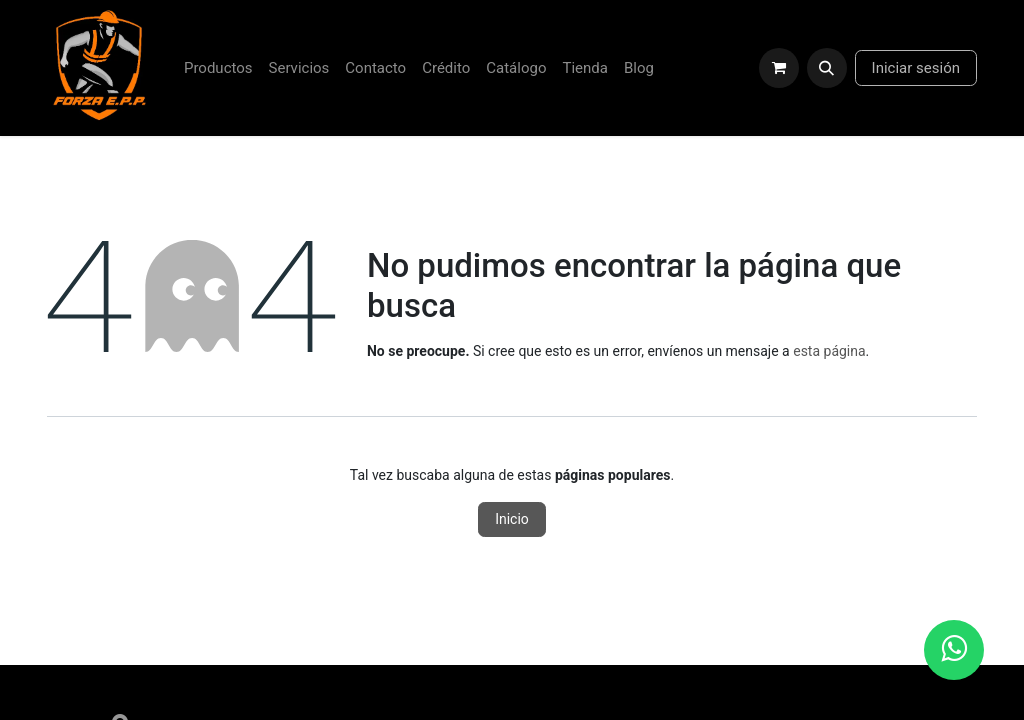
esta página (829, 351)
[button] (827, 68)
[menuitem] (218, 68)
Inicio (512, 519)
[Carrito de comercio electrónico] (779, 68)
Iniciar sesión (916, 68)
